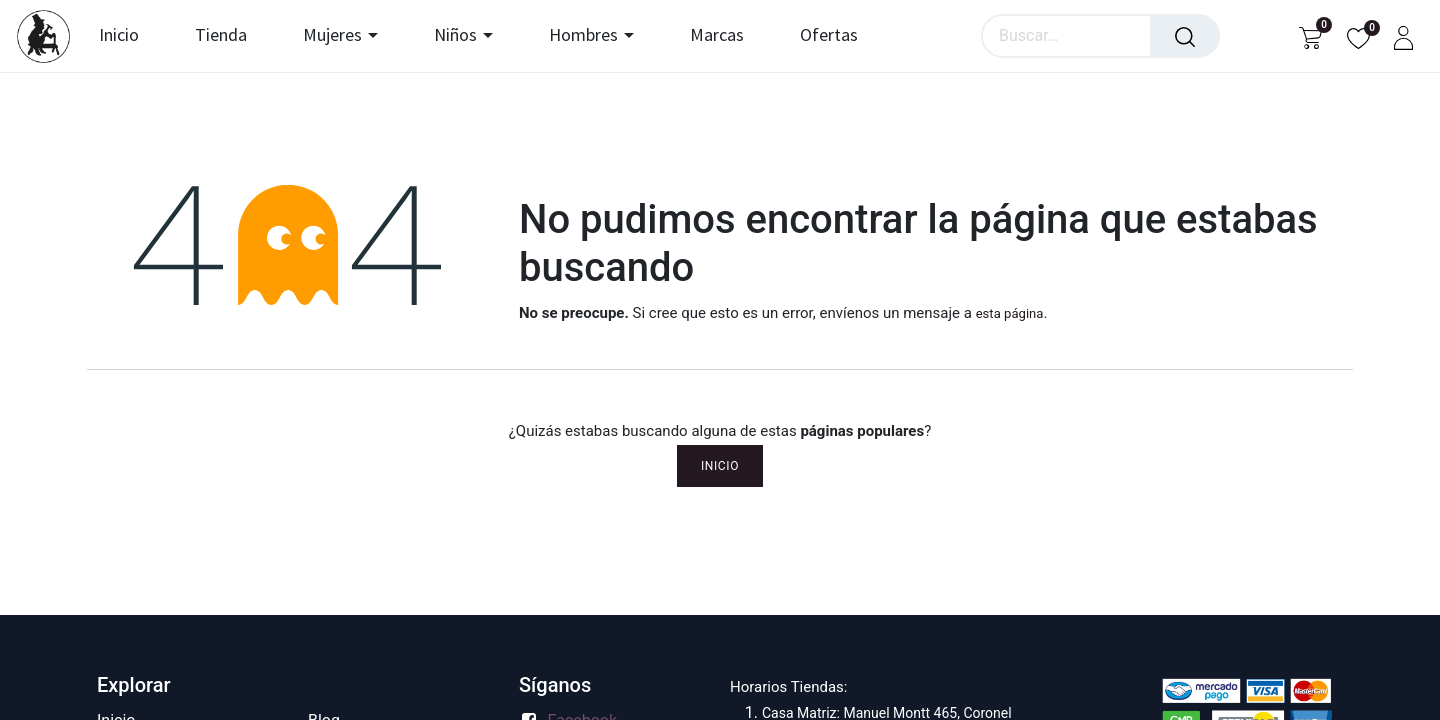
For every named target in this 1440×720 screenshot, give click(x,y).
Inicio (720, 466)
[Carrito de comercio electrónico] (1310, 36)
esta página (1010, 313)
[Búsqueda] (1185, 36)
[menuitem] (128, 36)
